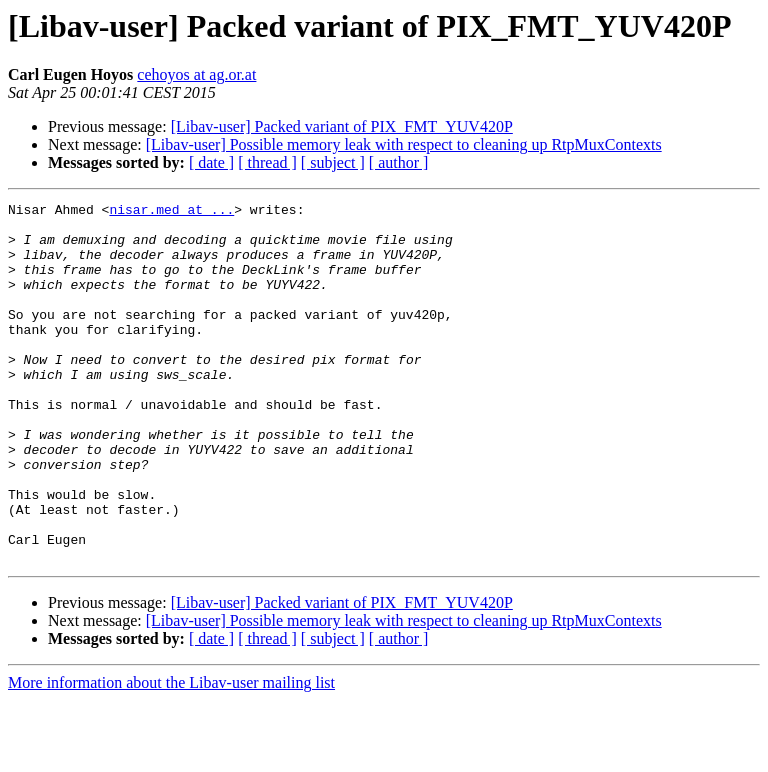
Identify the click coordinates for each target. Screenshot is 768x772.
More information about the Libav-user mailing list (171, 754)
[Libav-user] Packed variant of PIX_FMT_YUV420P (342, 126)
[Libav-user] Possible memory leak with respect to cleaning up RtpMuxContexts (404, 144)
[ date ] (211, 162)
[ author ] (399, 162)
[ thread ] (267, 162)
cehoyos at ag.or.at (196, 74)
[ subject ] (333, 162)
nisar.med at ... (171, 212)
